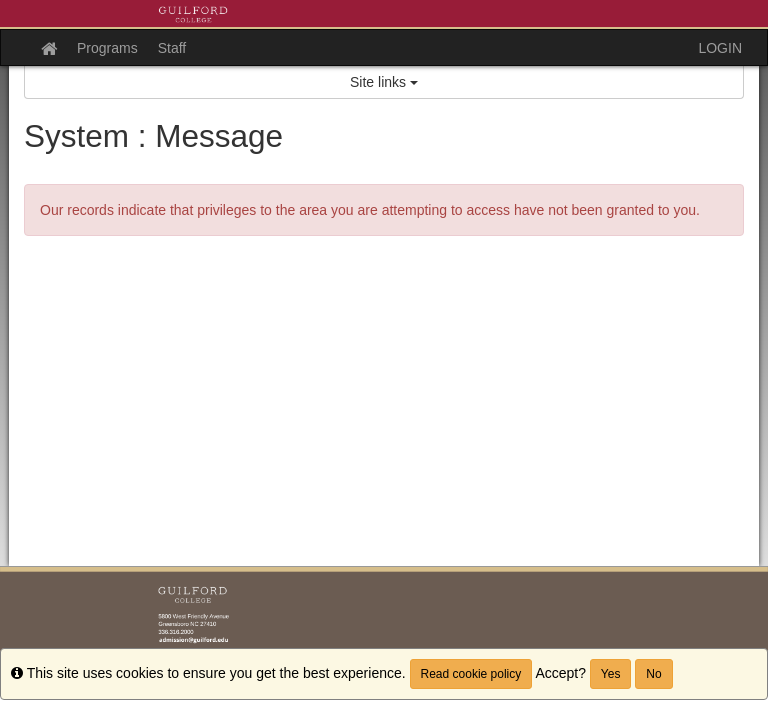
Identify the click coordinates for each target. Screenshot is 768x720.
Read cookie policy (471, 674)
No (653, 674)
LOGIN (720, 48)
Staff (172, 48)
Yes (611, 674)
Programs (107, 48)
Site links (384, 82)
